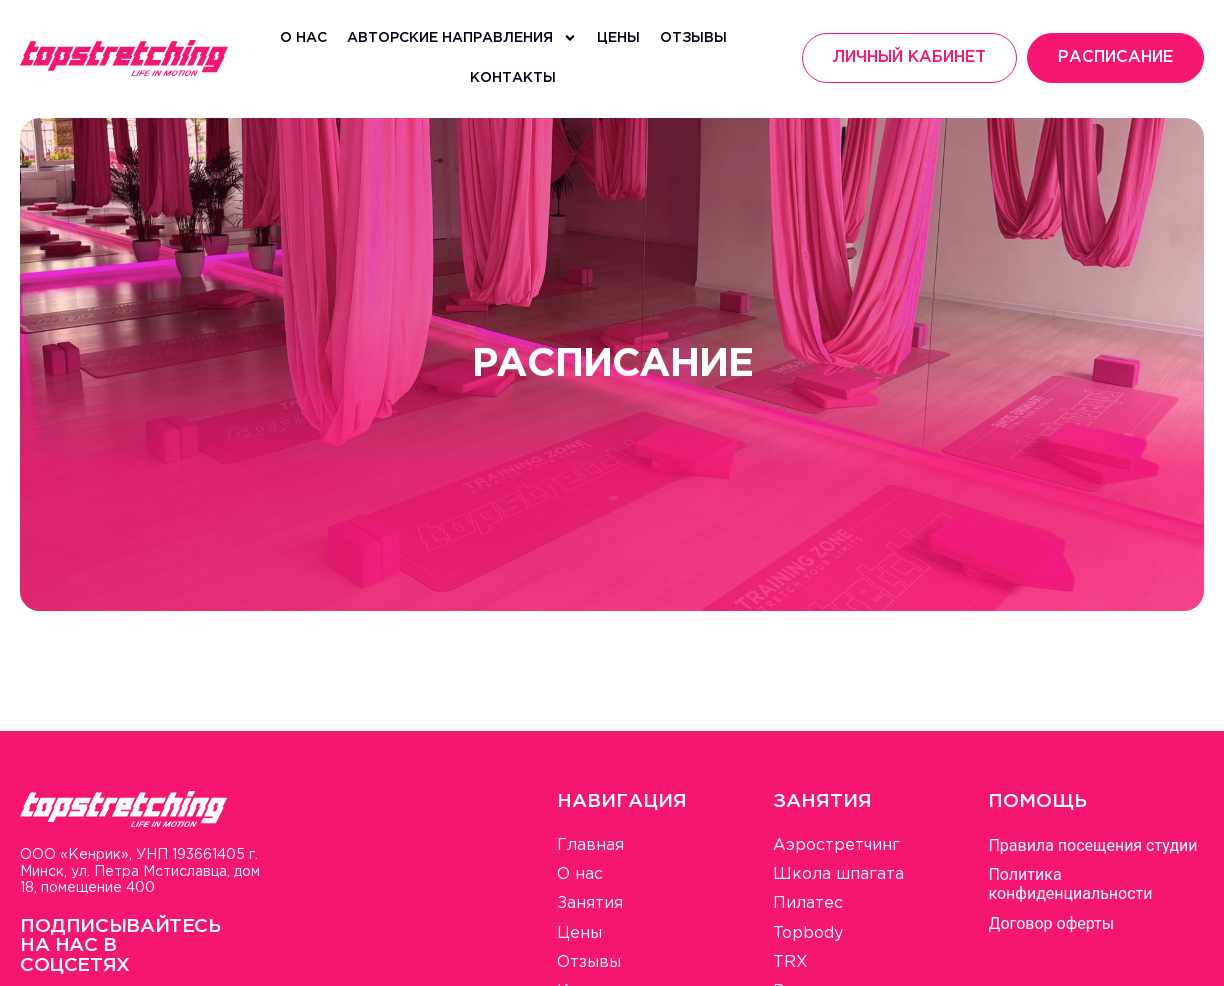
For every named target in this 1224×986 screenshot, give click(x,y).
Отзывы (693, 38)
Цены (618, 38)
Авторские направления (462, 38)
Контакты (513, 78)
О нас (303, 38)
